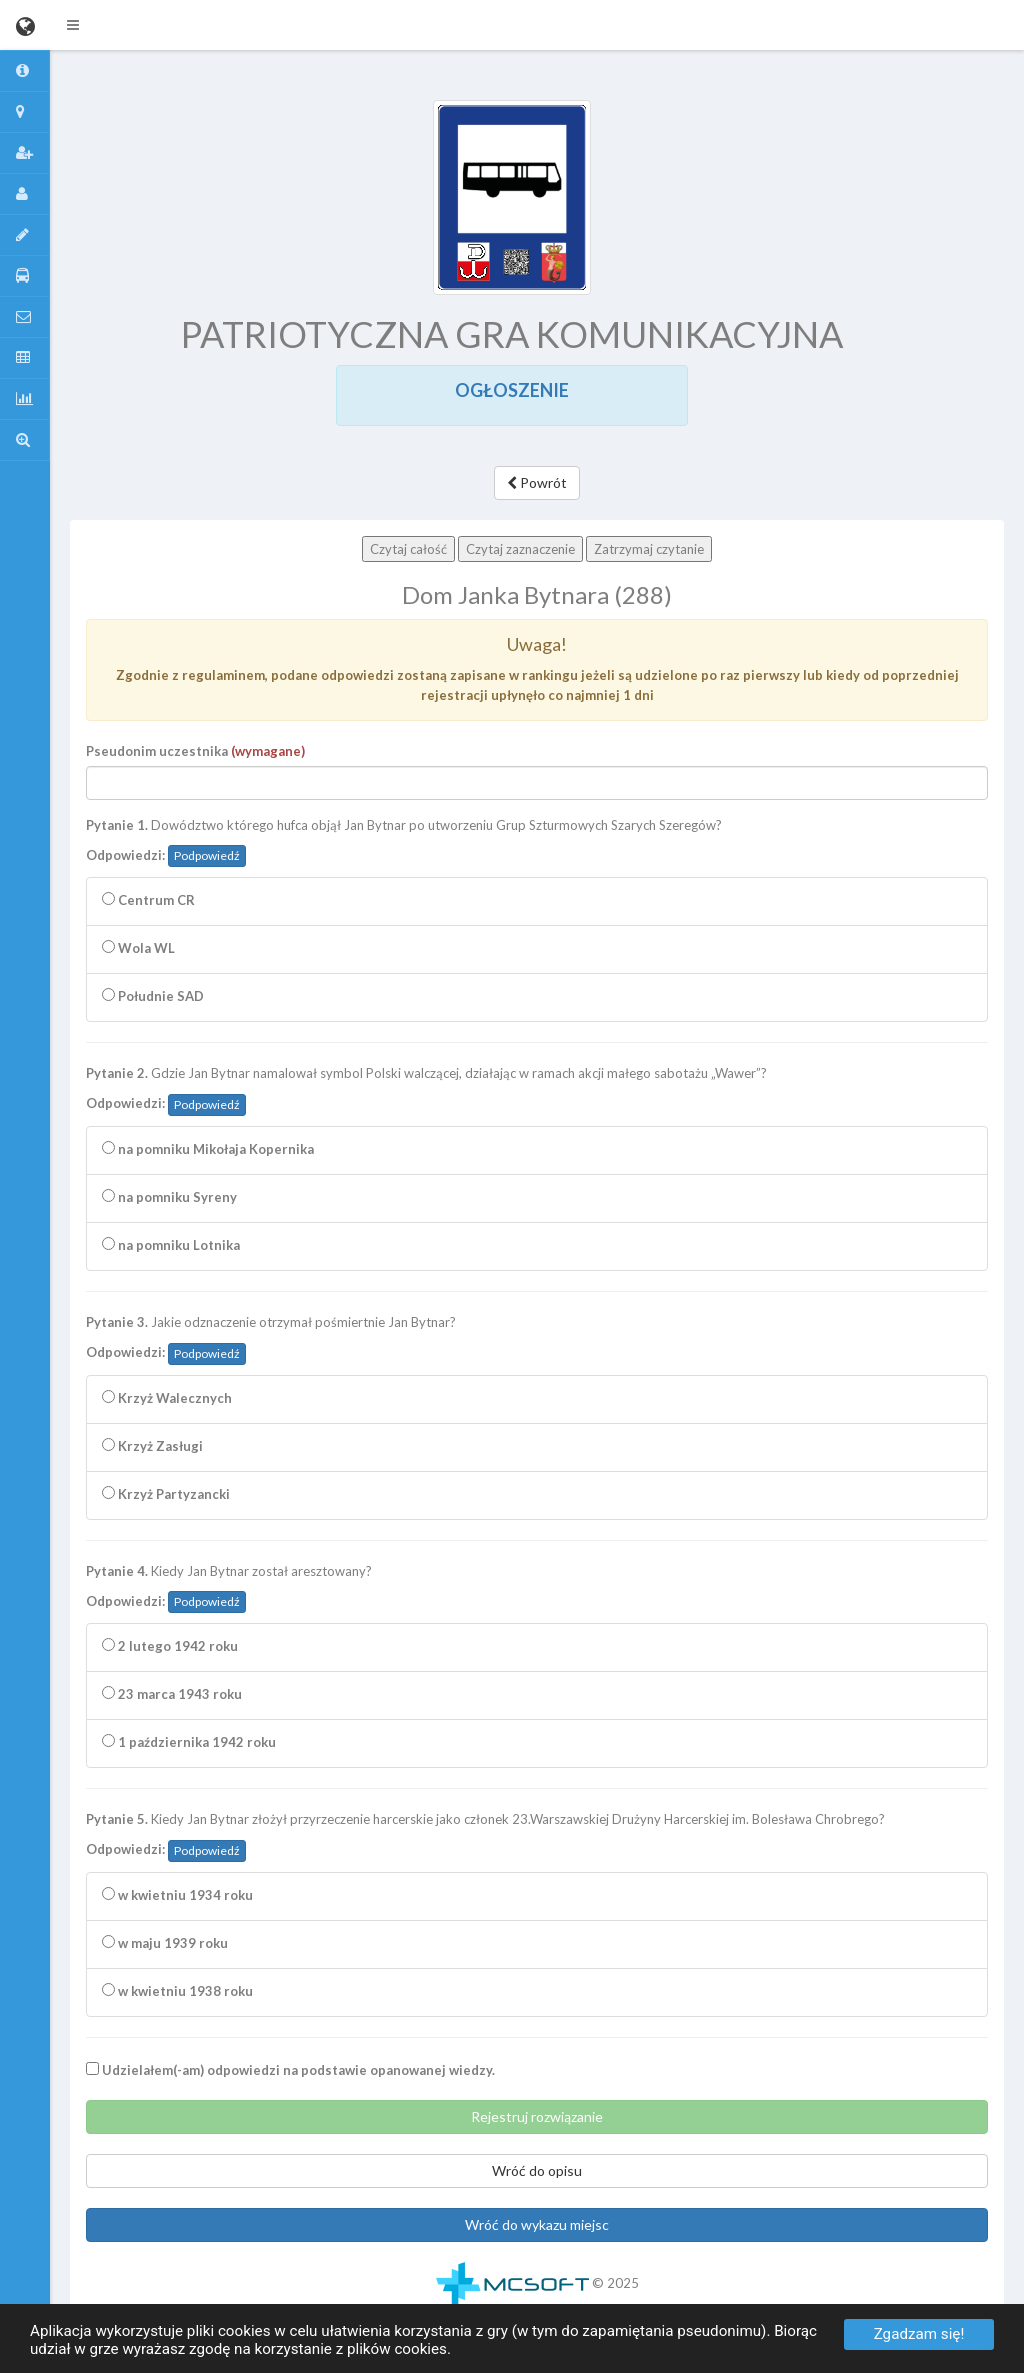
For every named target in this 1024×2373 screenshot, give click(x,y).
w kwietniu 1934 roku (177, 1895)
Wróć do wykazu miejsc (537, 2224)
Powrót (537, 482)
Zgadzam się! (919, 2334)
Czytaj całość (408, 549)
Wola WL (138, 948)
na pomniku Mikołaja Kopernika (208, 1149)
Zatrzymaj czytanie (649, 549)
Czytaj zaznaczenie (520, 549)
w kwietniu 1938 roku (177, 1991)
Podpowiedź (207, 855)
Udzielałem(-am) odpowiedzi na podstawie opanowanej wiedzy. (290, 2070)
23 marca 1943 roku (172, 1694)
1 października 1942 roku (189, 1742)
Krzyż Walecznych (167, 1398)
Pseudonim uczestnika (195, 751)
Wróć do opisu (537, 2170)
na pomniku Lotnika (171, 1245)
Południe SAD (153, 996)
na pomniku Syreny (169, 1197)
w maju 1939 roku (165, 1943)
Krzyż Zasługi (152, 1446)
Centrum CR (148, 900)
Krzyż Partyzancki (166, 1494)
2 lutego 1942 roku (170, 1646)
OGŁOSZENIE (512, 390)
